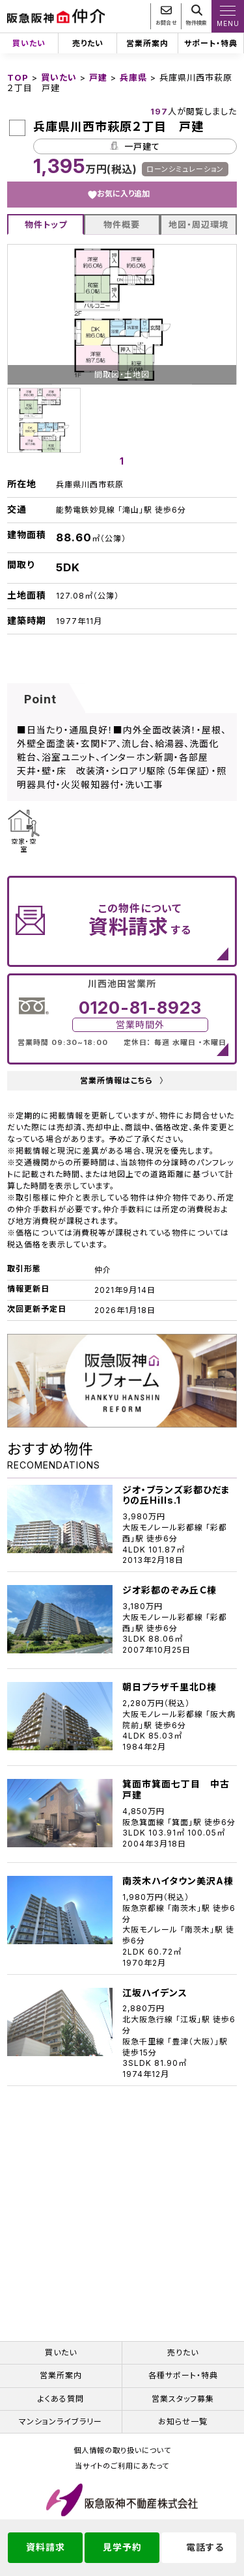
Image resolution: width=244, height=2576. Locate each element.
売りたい (87, 43)
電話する (205, 2547)
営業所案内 (147, 43)
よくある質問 (61, 2399)
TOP (18, 77)
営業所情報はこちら (122, 1081)
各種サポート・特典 (183, 2375)
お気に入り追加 (123, 193)
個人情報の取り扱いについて (122, 2451)
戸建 (98, 77)
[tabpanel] (122, 420)
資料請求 (45, 2547)
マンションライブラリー (60, 2421)
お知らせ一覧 (183, 2421)
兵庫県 (133, 77)
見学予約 (122, 2547)
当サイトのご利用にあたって (122, 2466)
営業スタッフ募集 (183, 2399)
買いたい (29, 43)
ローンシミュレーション (185, 169)
